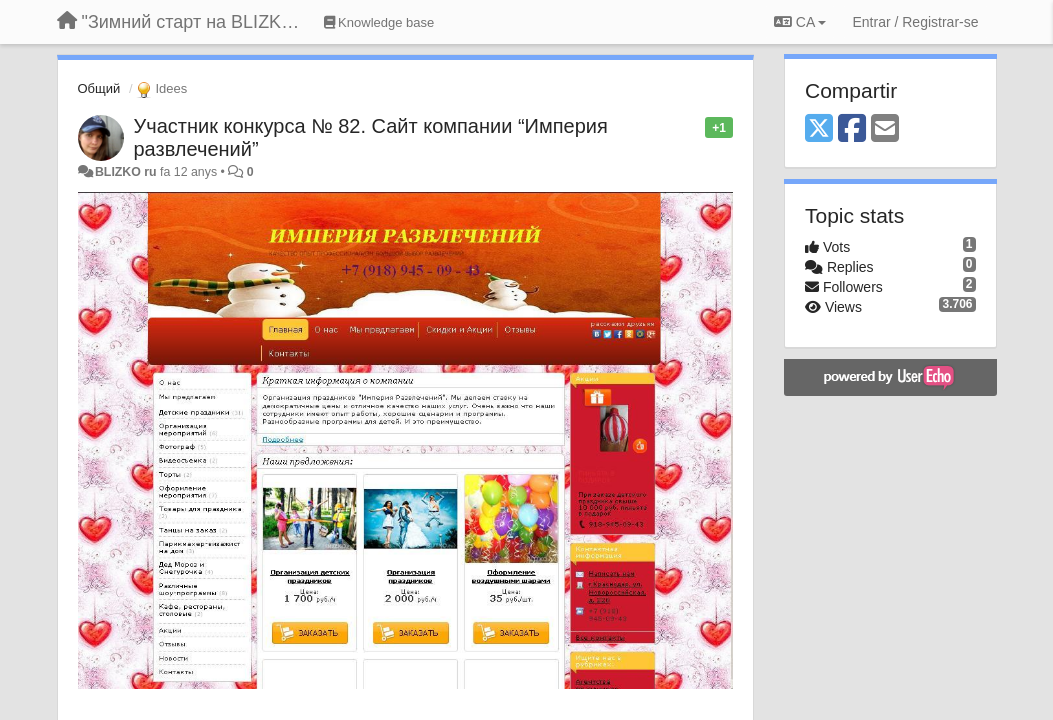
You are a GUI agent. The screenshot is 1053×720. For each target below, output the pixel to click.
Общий (99, 88)
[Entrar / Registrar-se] (915, 22)
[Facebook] (852, 129)
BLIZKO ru (127, 172)
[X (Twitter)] (819, 129)
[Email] (885, 129)
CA (800, 22)
